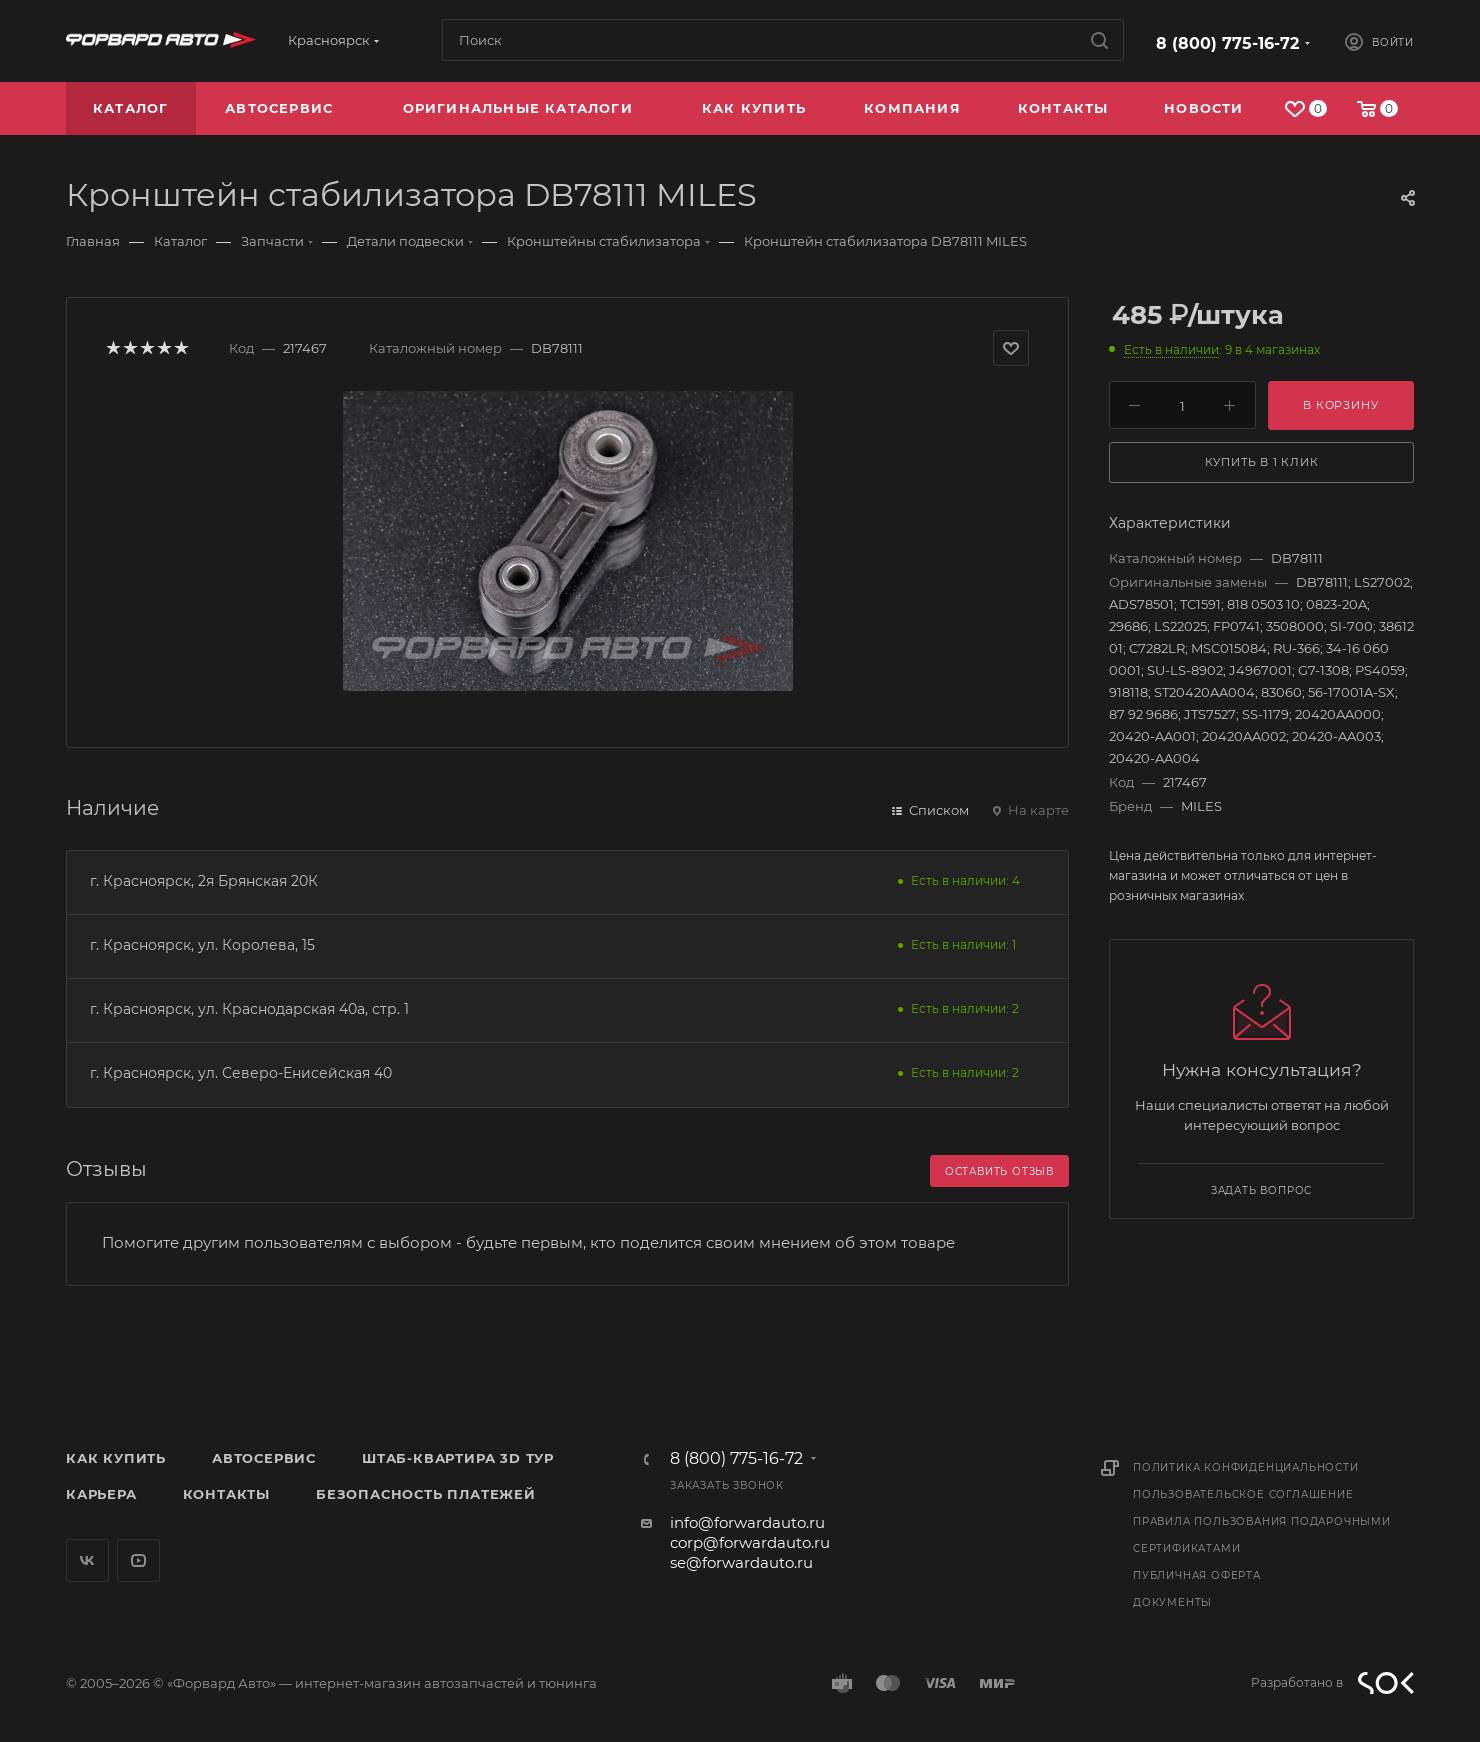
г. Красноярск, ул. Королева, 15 (202, 945)
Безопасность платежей (426, 1494)
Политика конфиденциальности (1246, 1467)
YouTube (138, 1560)
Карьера (101, 1494)
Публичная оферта (1197, 1575)
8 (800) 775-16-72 (1227, 43)
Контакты (226, 1494)
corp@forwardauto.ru (750, 1542)
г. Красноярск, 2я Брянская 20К (204, 881)
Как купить (116, 1458)
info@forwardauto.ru (747, 1522)
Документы (1172, 1602)
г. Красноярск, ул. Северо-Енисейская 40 (241, 1073)
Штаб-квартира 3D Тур (458, 1458)
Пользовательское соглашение (1243, 1494)
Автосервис (264, 1458)
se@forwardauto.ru (741, 1562)
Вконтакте (87, 1560)
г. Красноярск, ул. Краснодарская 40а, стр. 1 (249, 1009)
